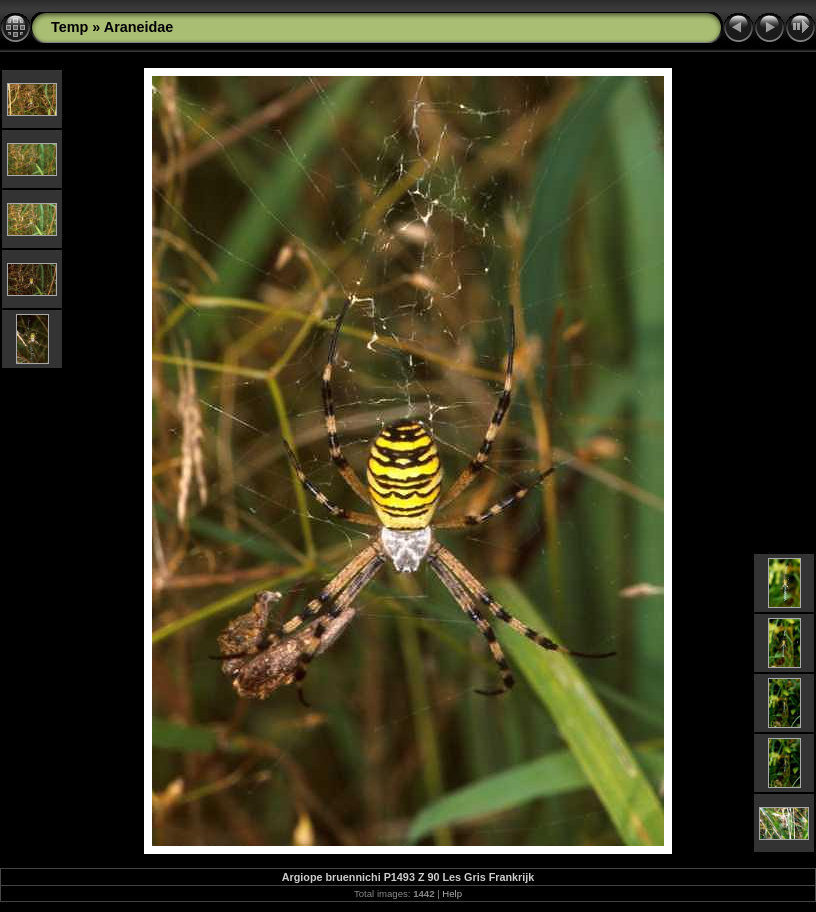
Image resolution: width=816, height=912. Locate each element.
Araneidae (139, 27)
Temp (69, 27)
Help (452, 893)
